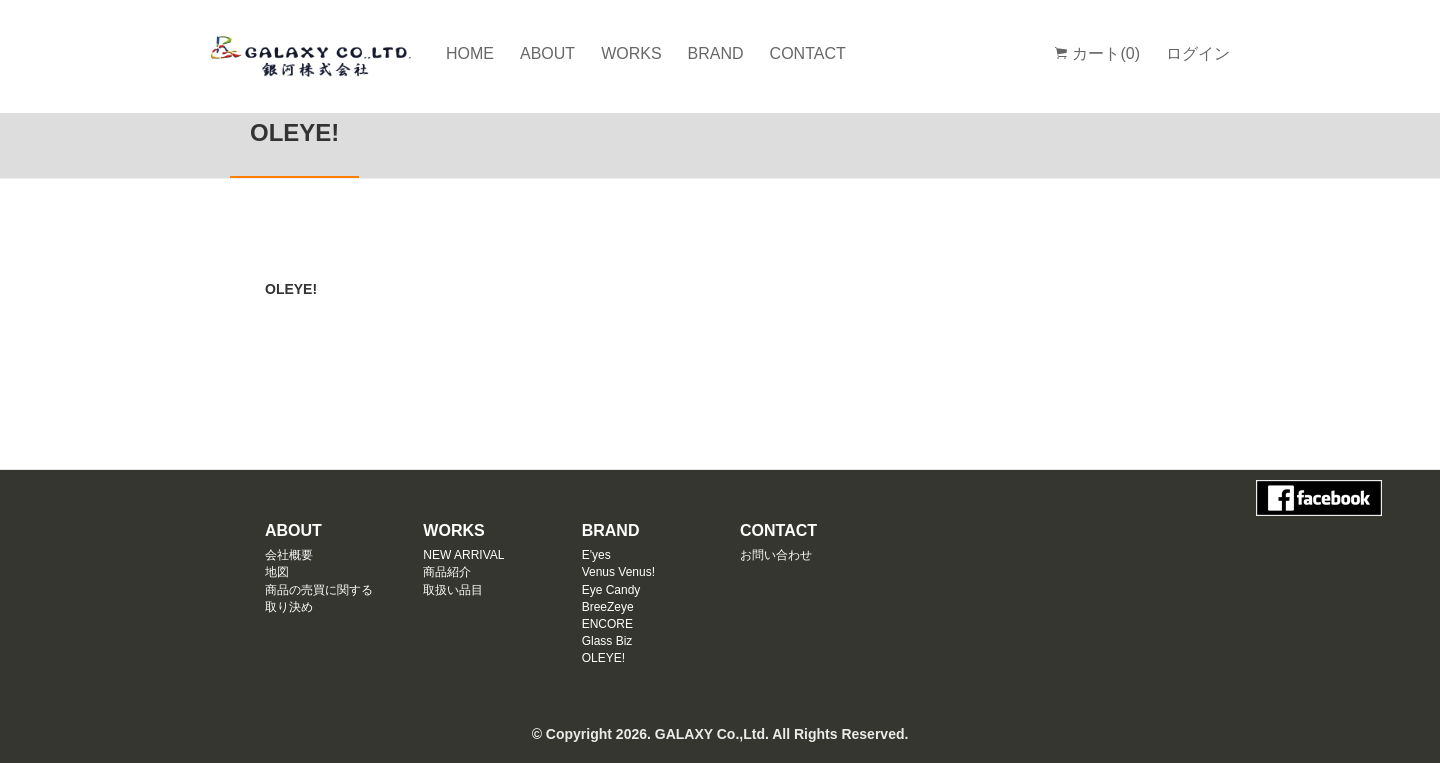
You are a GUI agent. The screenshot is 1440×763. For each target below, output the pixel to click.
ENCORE (607, 624)
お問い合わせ (776, 555)
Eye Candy (611, 590)
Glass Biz (607, 641)
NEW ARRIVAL (463, 555)
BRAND (716, 53)
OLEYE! (603, 658)
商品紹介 (447, 572)
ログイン (1198, 53)
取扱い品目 (453, 590)
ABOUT (547, 53)
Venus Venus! (618, 572)
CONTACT (808, 53)
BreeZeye (608, 607)
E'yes (596, 555)
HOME (470, 53)
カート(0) (1097, 53)
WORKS (631, 53)
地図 (277, 572)
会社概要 (289, 555)
